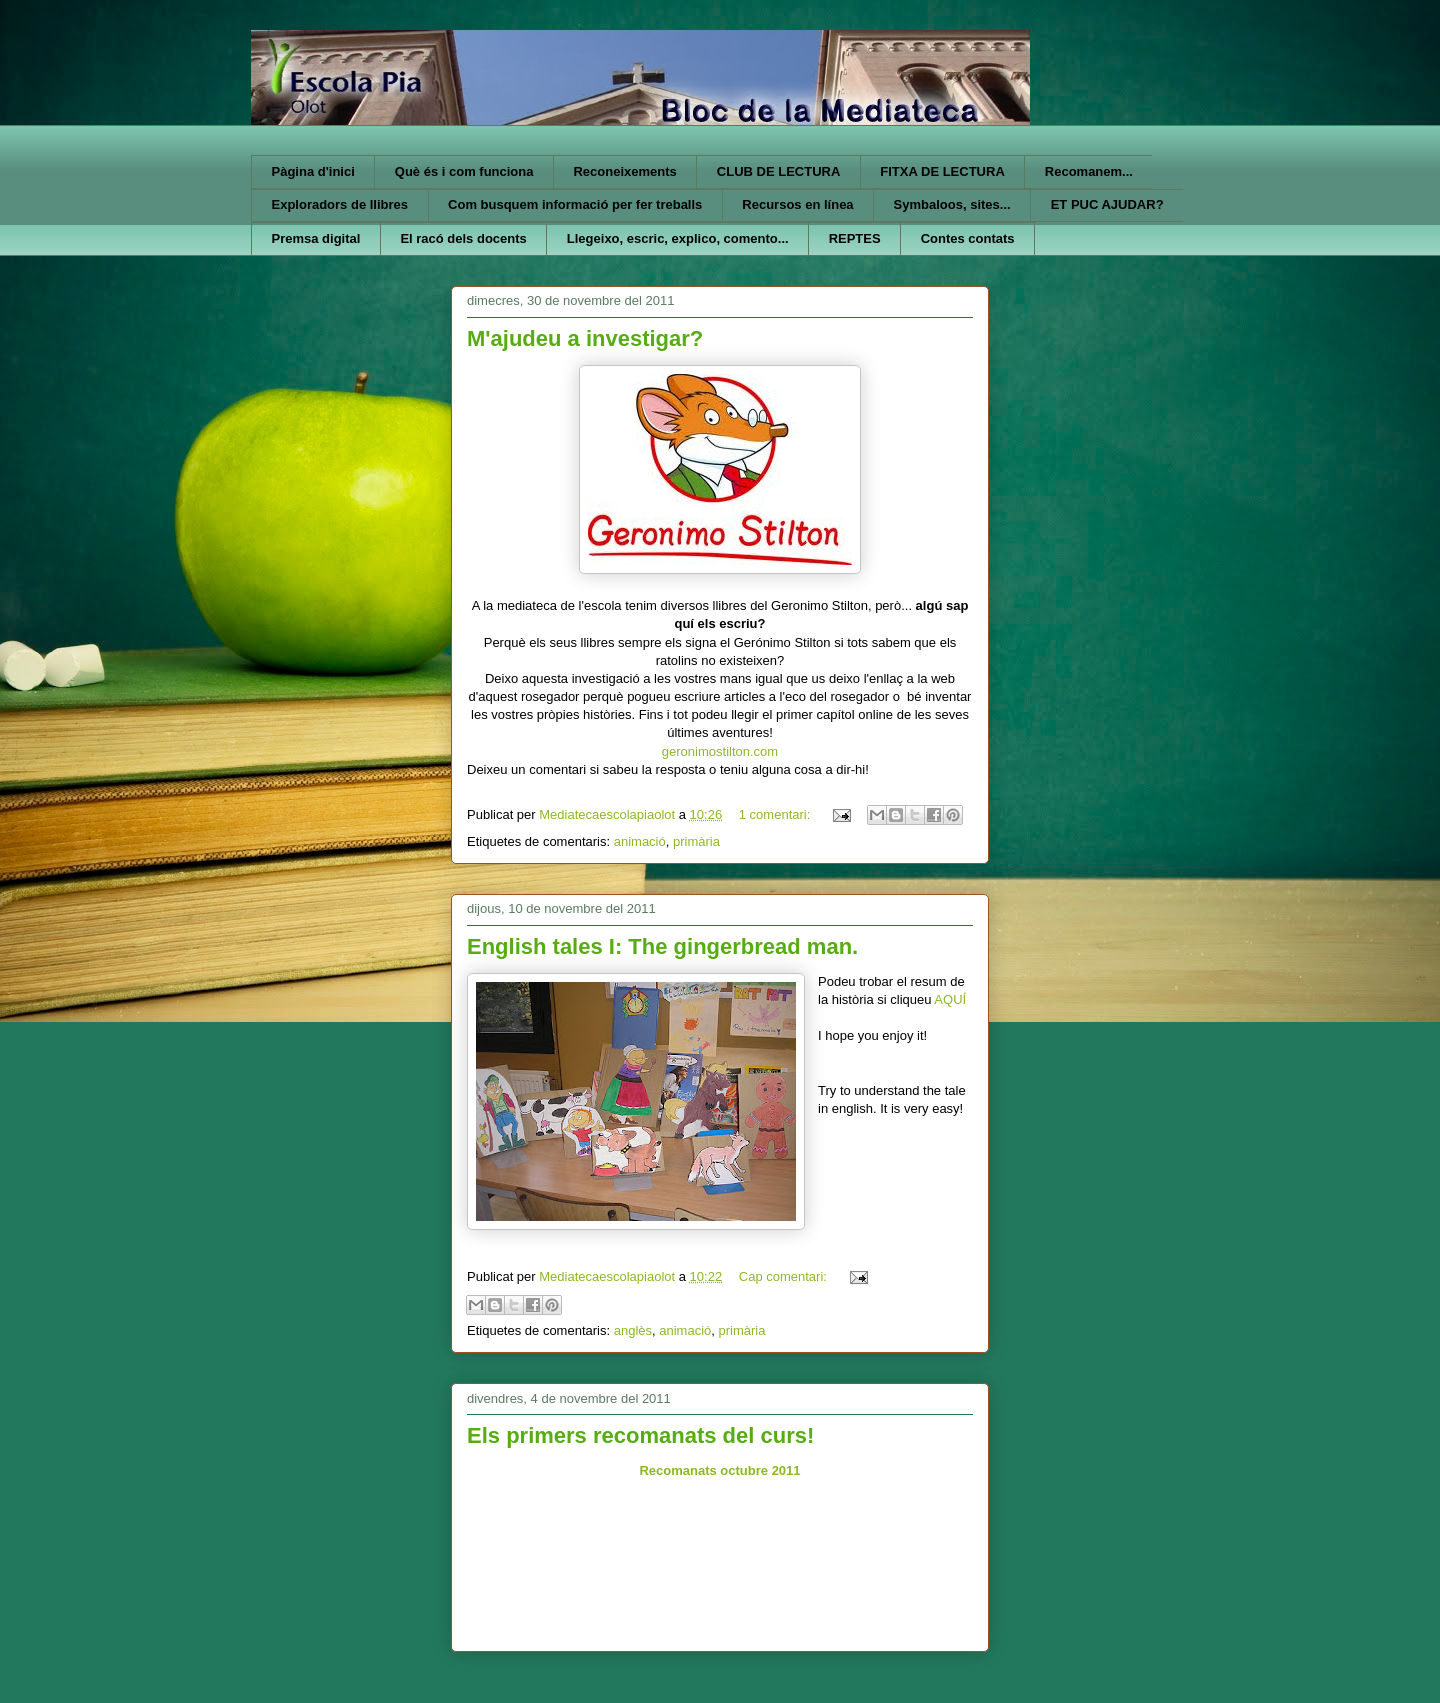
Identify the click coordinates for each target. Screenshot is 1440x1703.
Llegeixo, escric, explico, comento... (678, 238)
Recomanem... (1089, 171)
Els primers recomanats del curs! (640, 1435)
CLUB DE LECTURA (779, 171)
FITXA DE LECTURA (942, 171)
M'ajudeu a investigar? (585, 338)
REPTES (855, 238)
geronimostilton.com (720, 751)
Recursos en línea (797, 204)
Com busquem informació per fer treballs (575, 204)
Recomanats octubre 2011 (719, 1470)
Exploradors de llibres (340, 204)
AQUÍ (950, 999)
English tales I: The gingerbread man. (662, 946)
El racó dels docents (463, 238)
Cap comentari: (785, 1276)
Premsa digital (316, 238)
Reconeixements (624, 171)
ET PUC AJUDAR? (1107, 204)
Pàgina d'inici (313, 171)
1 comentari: (776, 814)
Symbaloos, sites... (952, 204)
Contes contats (968, 238)
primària (696, 841)
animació (640, 841)
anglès (633, 1330)
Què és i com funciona (464, 171)
